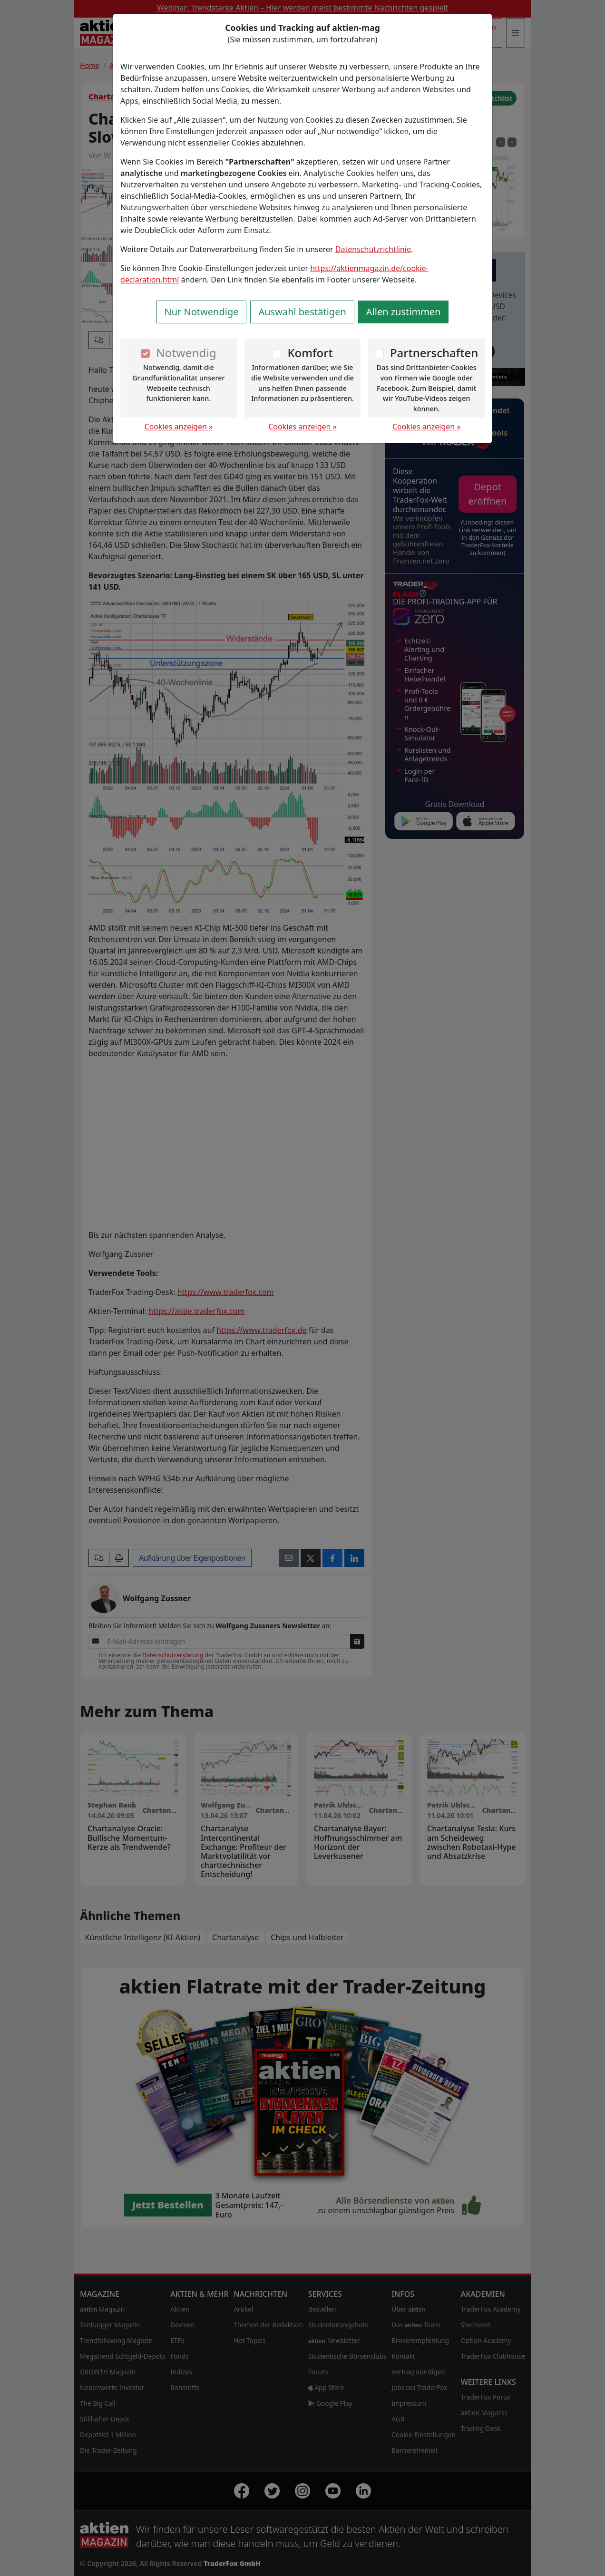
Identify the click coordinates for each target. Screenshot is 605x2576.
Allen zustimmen (403, 311)
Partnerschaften (434, 352)
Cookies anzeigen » (179, 426)
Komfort (309, 352)
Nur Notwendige (202, 311)
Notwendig (186, 352)
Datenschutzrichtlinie (373, 249)
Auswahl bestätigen (302, 311)
